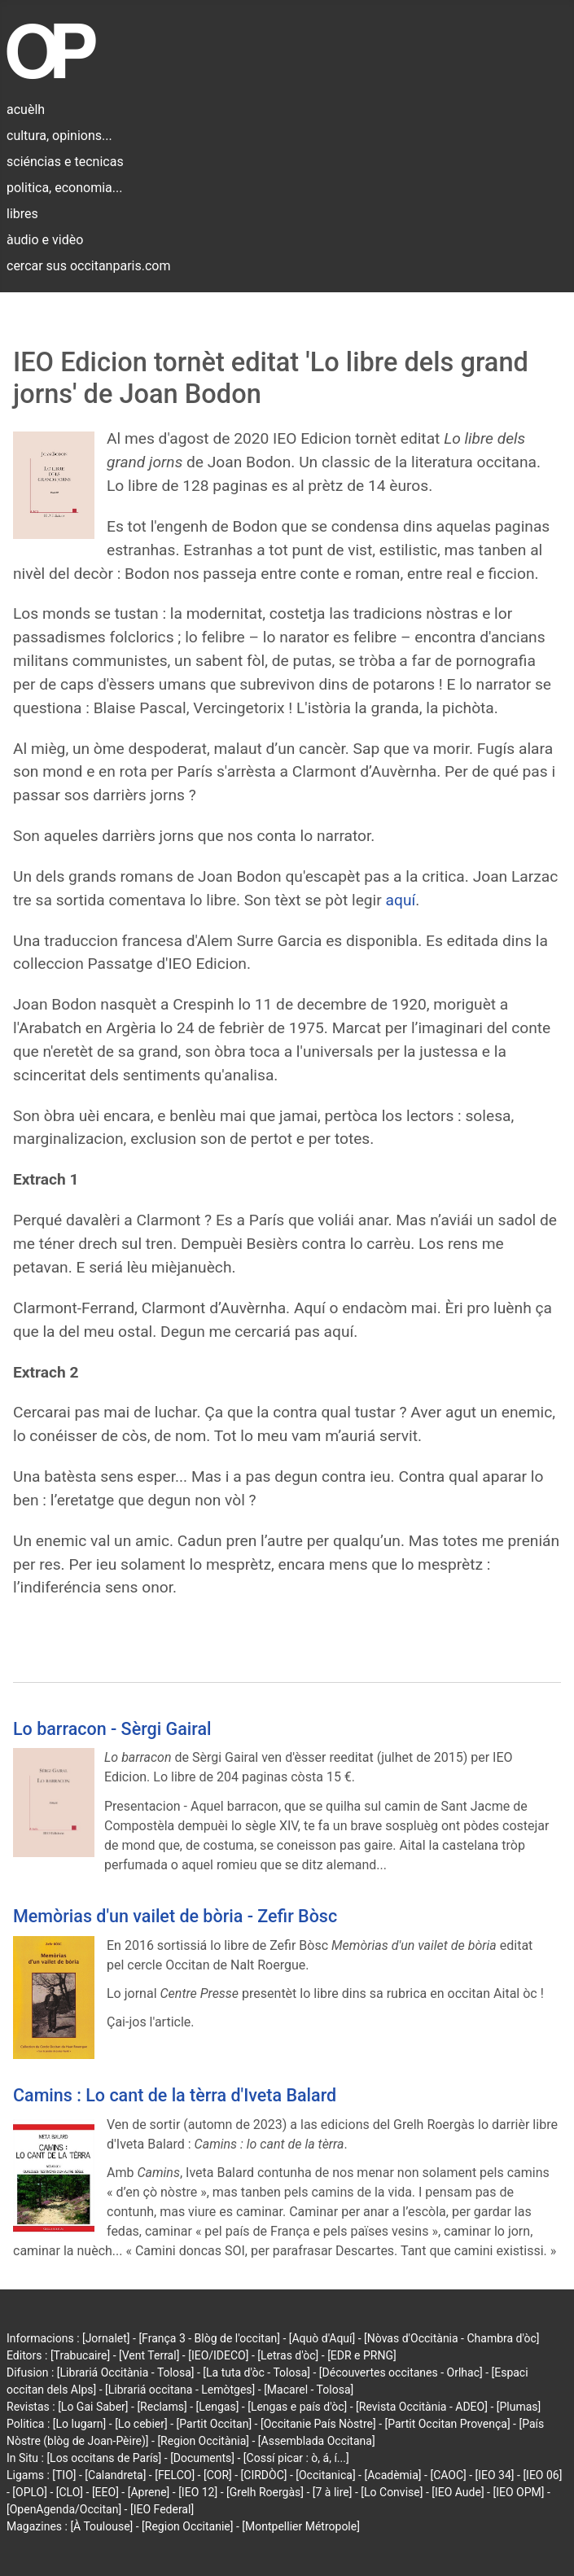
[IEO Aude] (458, 2492)
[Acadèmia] (392, 2475)
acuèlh (26, 109)
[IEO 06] (542, 2475)
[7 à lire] (333, 2492)
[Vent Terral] (149, 2355)
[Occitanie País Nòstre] (318, 2423)
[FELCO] (175, 2475)
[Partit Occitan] (214, 2423)
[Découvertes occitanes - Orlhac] (401, 2372)
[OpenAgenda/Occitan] (64, 2509)
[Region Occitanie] (187, 2526)
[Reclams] (161, 2406)
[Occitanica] (325, 2475)
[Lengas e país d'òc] (297, 2406)
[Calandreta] (115, 2475)
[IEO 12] (197, 2492)
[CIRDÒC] (264, 2475)
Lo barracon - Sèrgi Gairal (112, 1729)
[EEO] (105, 2492)
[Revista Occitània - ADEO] (422, 2406)
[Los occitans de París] (103, 2457)
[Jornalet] (106, 2338)
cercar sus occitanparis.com (88, 266)
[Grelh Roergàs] (265, 2492)
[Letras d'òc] (287, 2355)
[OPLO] (29, 2492)
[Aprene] (149, 2492)
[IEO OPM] (518, 2492)
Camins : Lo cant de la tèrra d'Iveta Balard (174, 2095)
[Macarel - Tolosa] (308, 2389)
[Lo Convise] (392, 2492)
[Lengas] (217, 2406)
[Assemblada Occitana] (316, 2440)
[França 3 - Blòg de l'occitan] (209, 2338)
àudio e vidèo (45, 240)
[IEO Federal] (162, 2509)
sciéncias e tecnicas (65, 161)
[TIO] (64, 2475)
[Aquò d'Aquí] (322, 2338)
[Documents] (202, 2457)
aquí (401, 900)
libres (22, 213)
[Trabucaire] (80, 2355)
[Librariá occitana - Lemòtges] (180, 2389)
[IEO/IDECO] (218, 2355)
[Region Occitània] (203, 2440)
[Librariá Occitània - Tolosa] (126, 2372)
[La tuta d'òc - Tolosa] (256, 2372)
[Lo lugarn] (80, 2423)
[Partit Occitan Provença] (447, 2423)
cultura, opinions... (59, 135)
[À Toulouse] (101, 2526)
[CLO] (69, 2492)
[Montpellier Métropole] (301, 2526)
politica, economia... (64, 187)
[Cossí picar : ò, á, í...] (296, 2457)
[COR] (218, 2475)
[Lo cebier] (141, 2423)
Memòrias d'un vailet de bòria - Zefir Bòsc (175, 1916)
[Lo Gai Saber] (93, 2406)
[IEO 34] (495, 2475)
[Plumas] (519, 2406)
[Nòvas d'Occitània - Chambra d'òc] (451, 2338)
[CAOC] (448, 2475)
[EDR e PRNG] (362, 2355)
